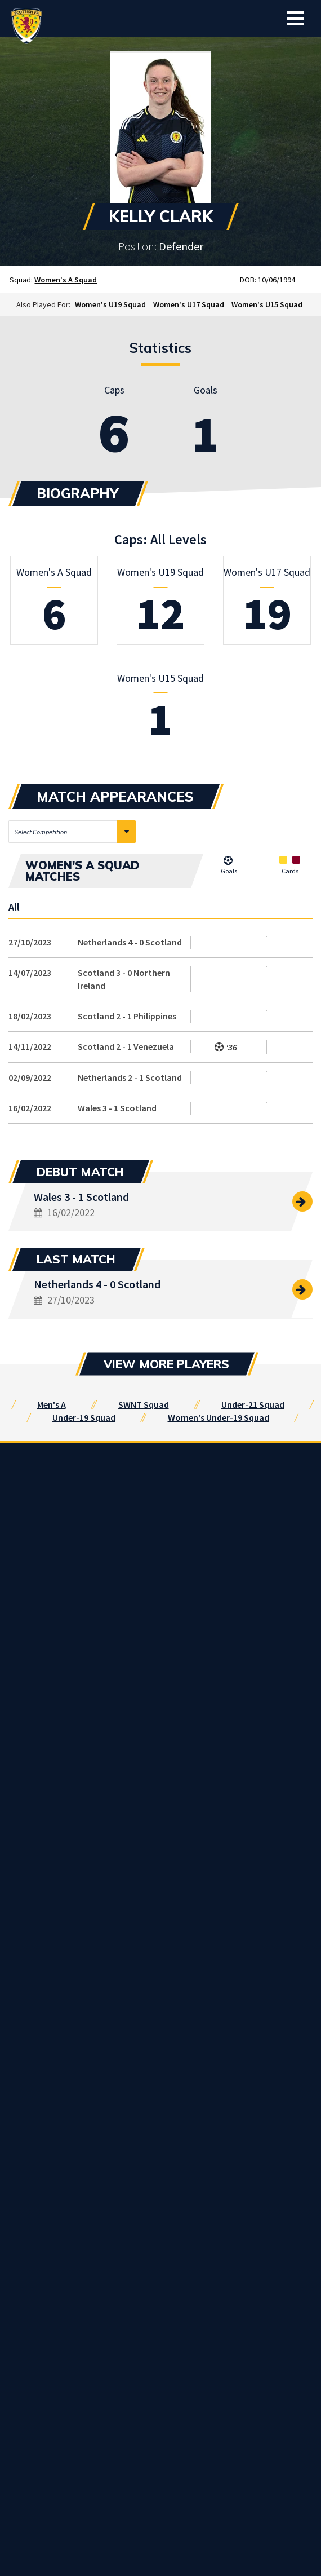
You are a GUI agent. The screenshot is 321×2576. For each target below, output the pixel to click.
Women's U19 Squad (110, 304)
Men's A (51, 1404)
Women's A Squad (65, 280)
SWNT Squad (143, 1404)
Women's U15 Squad (266, 304)
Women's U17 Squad (188, 304)
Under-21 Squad (252, 1404)
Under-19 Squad (83, 1417)
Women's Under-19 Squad (218, 1417)
